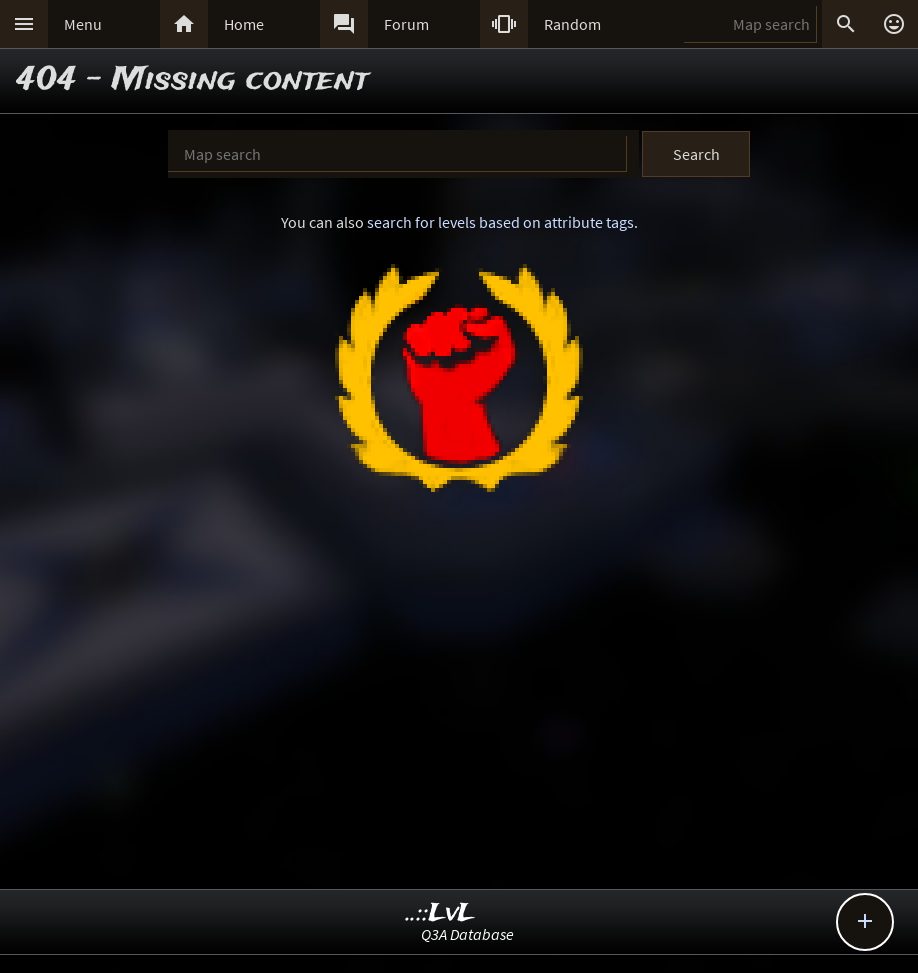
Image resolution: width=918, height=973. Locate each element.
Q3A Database (467, 934)
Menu (83, 24)
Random (572, 24)
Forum (406, 24)
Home (244, 24)
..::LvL (440, 913)
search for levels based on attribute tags (500, 222)
